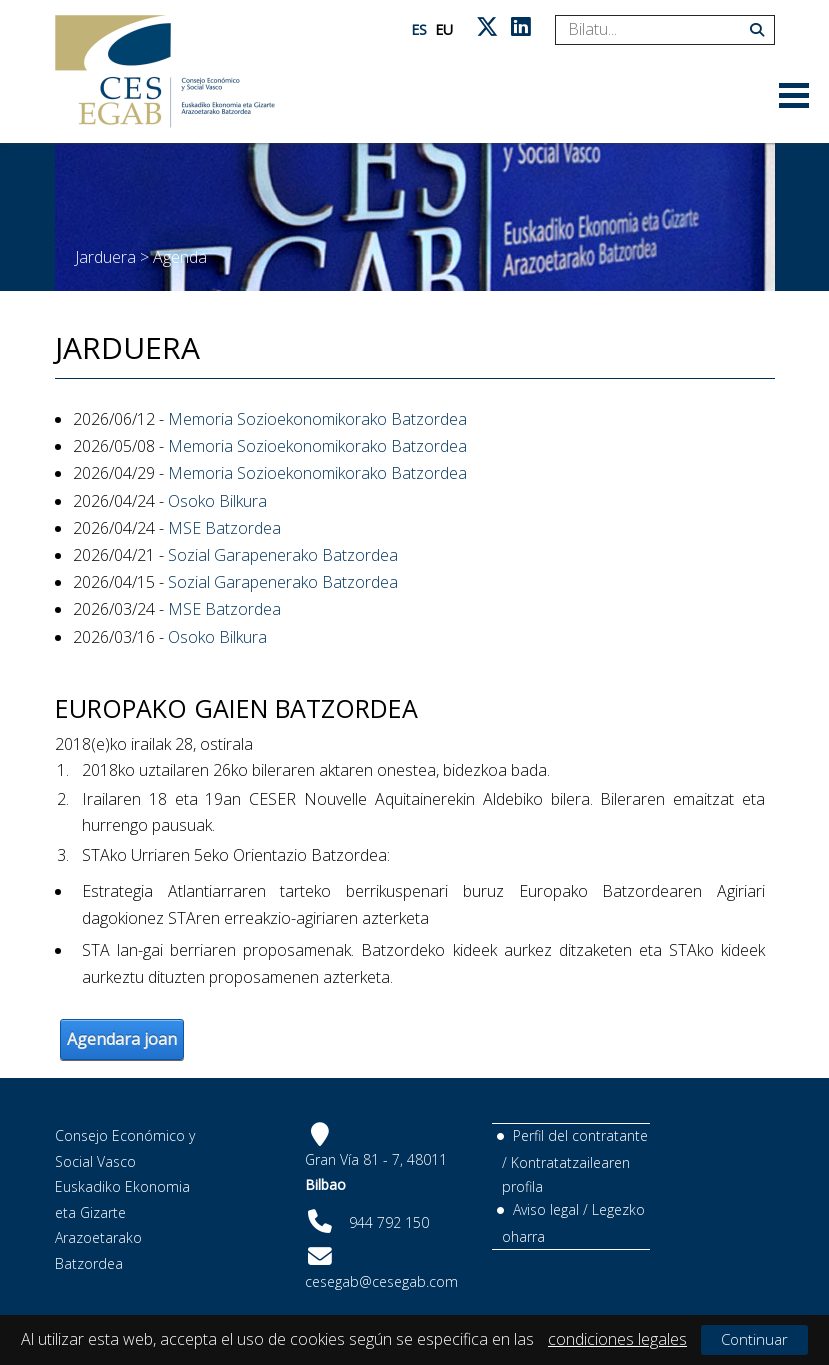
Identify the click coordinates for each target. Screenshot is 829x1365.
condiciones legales (617, 1339)
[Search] (657, 30)
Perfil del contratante (580, 1135)
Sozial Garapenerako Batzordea (283, 555)
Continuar (754, 1339)
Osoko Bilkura (217, 501)
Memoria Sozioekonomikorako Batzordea (317, 419)
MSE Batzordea (224, 528)
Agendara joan (122, 1039)
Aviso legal (546, 1209)
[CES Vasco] (165, 71)
